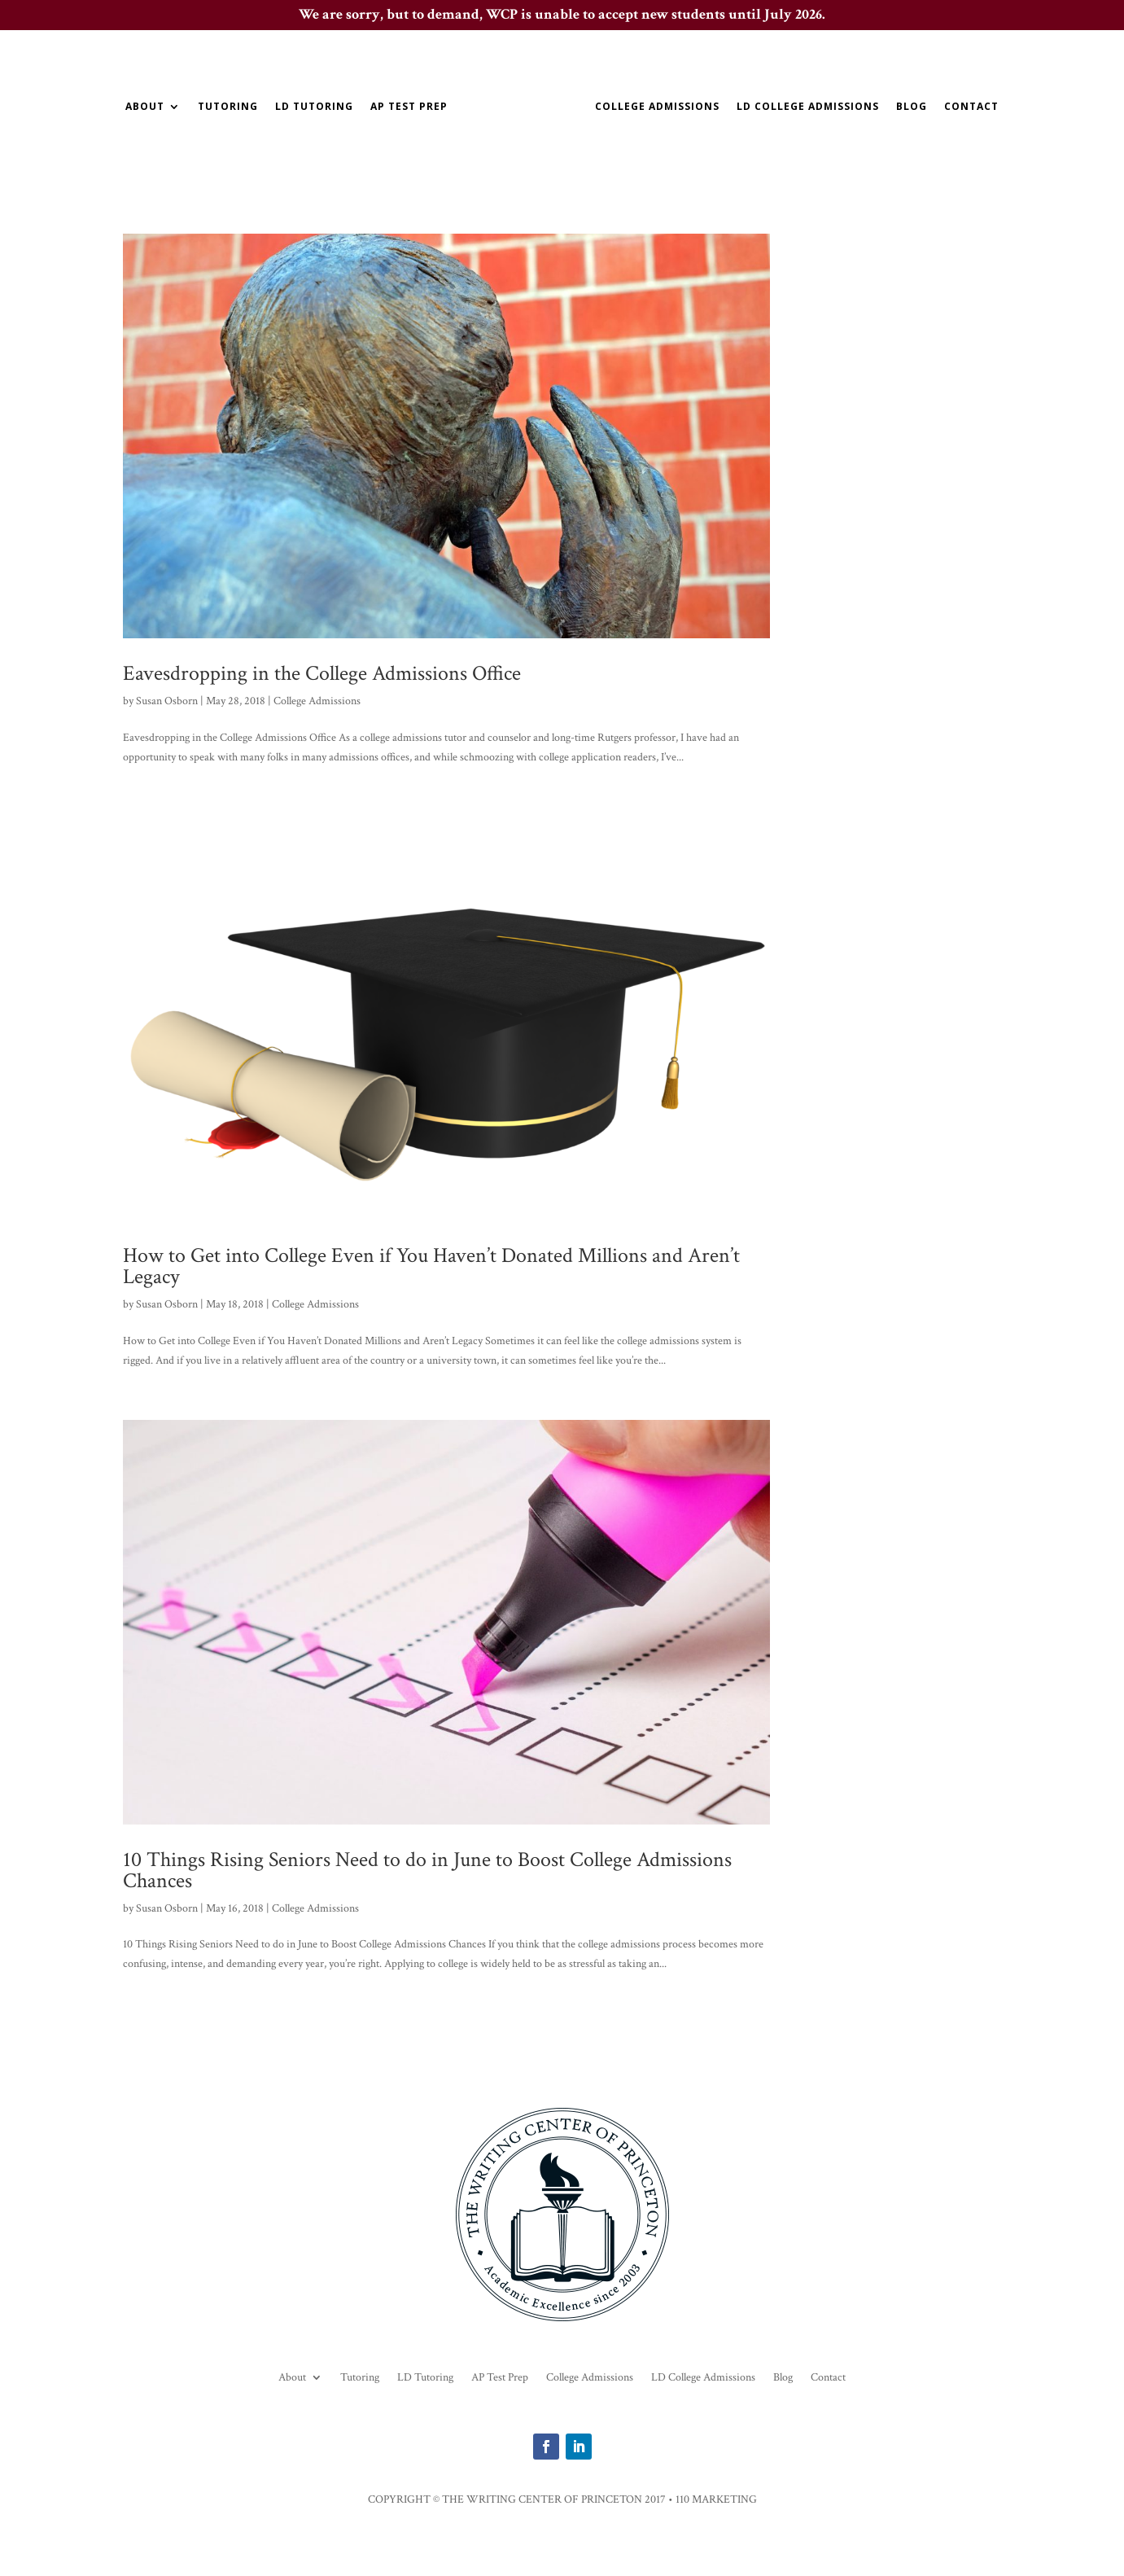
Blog (911, 107)
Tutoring (228, 107)
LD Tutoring (314, 107)
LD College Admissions (808, 107)
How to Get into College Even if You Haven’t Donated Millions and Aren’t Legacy (431, 1266)
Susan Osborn (167, 701)
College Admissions (657, 107)
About (144, 107)
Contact (971, 107)
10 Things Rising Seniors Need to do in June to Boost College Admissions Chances (427, 1870)
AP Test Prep (409, 107)
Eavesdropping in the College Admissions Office (322, 673)
